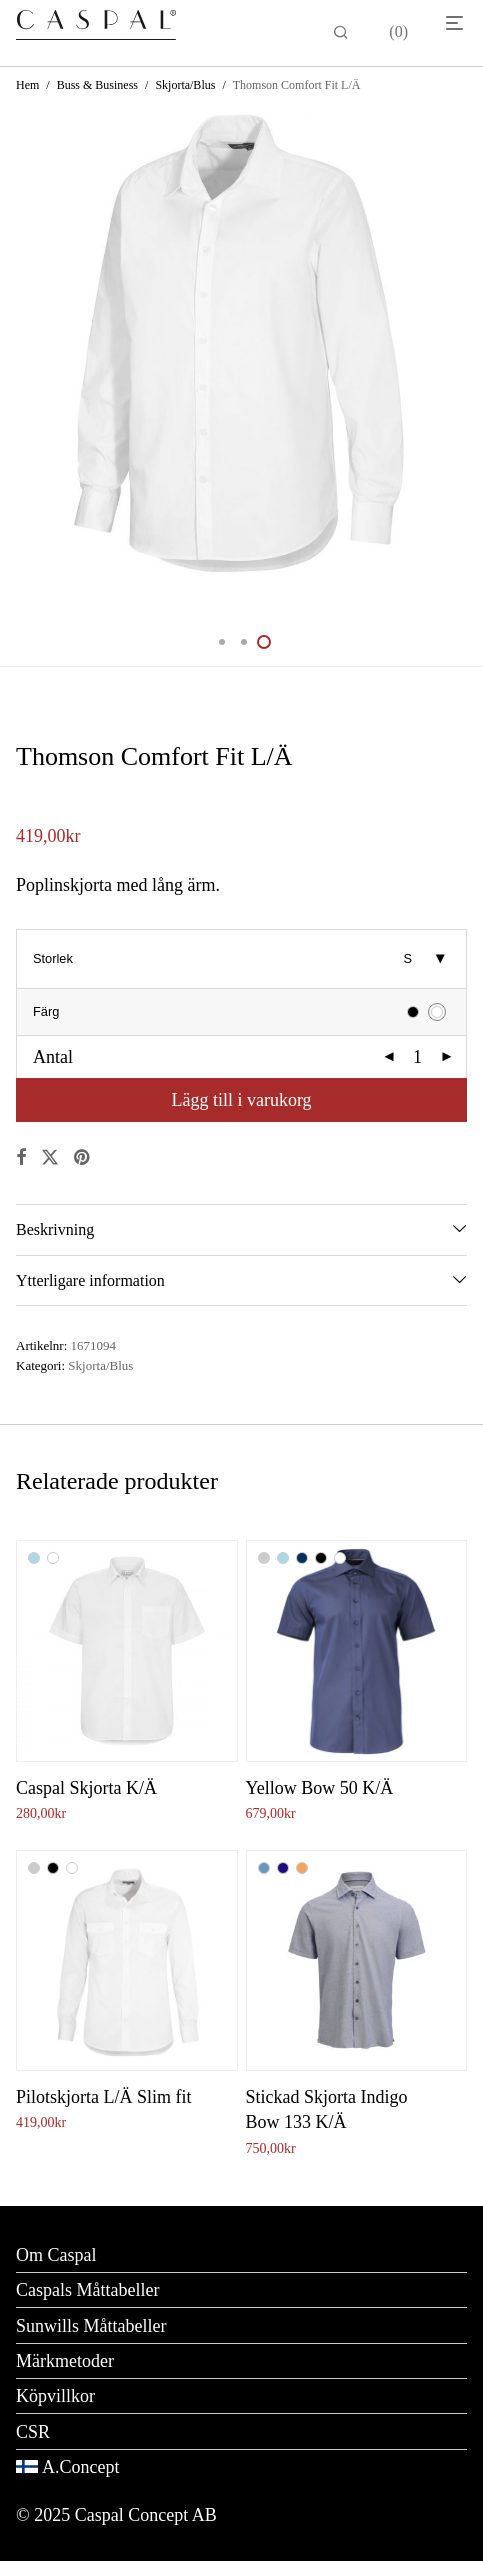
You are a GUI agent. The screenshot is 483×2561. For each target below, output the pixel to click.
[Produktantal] (418, 1057)
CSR (33, 2432)
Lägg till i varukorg (241, 1100)
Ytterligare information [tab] (90, 1280)
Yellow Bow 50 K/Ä (320, 1788)
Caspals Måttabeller (87, 2290)
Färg (46, 1011)
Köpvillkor (55, 2396)
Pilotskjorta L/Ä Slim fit (104, 2097)
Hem (27, 85)
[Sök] (341, 33)
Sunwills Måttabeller (91, 2326)
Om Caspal (56, 2255)
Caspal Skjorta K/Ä (86, 1788)
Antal (53, 1057)
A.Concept (80, 2467)
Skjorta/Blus (185, 85)
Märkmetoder (65, 2361)
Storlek (53, 958)
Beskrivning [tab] (55, 1229)
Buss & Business (97, 85)
